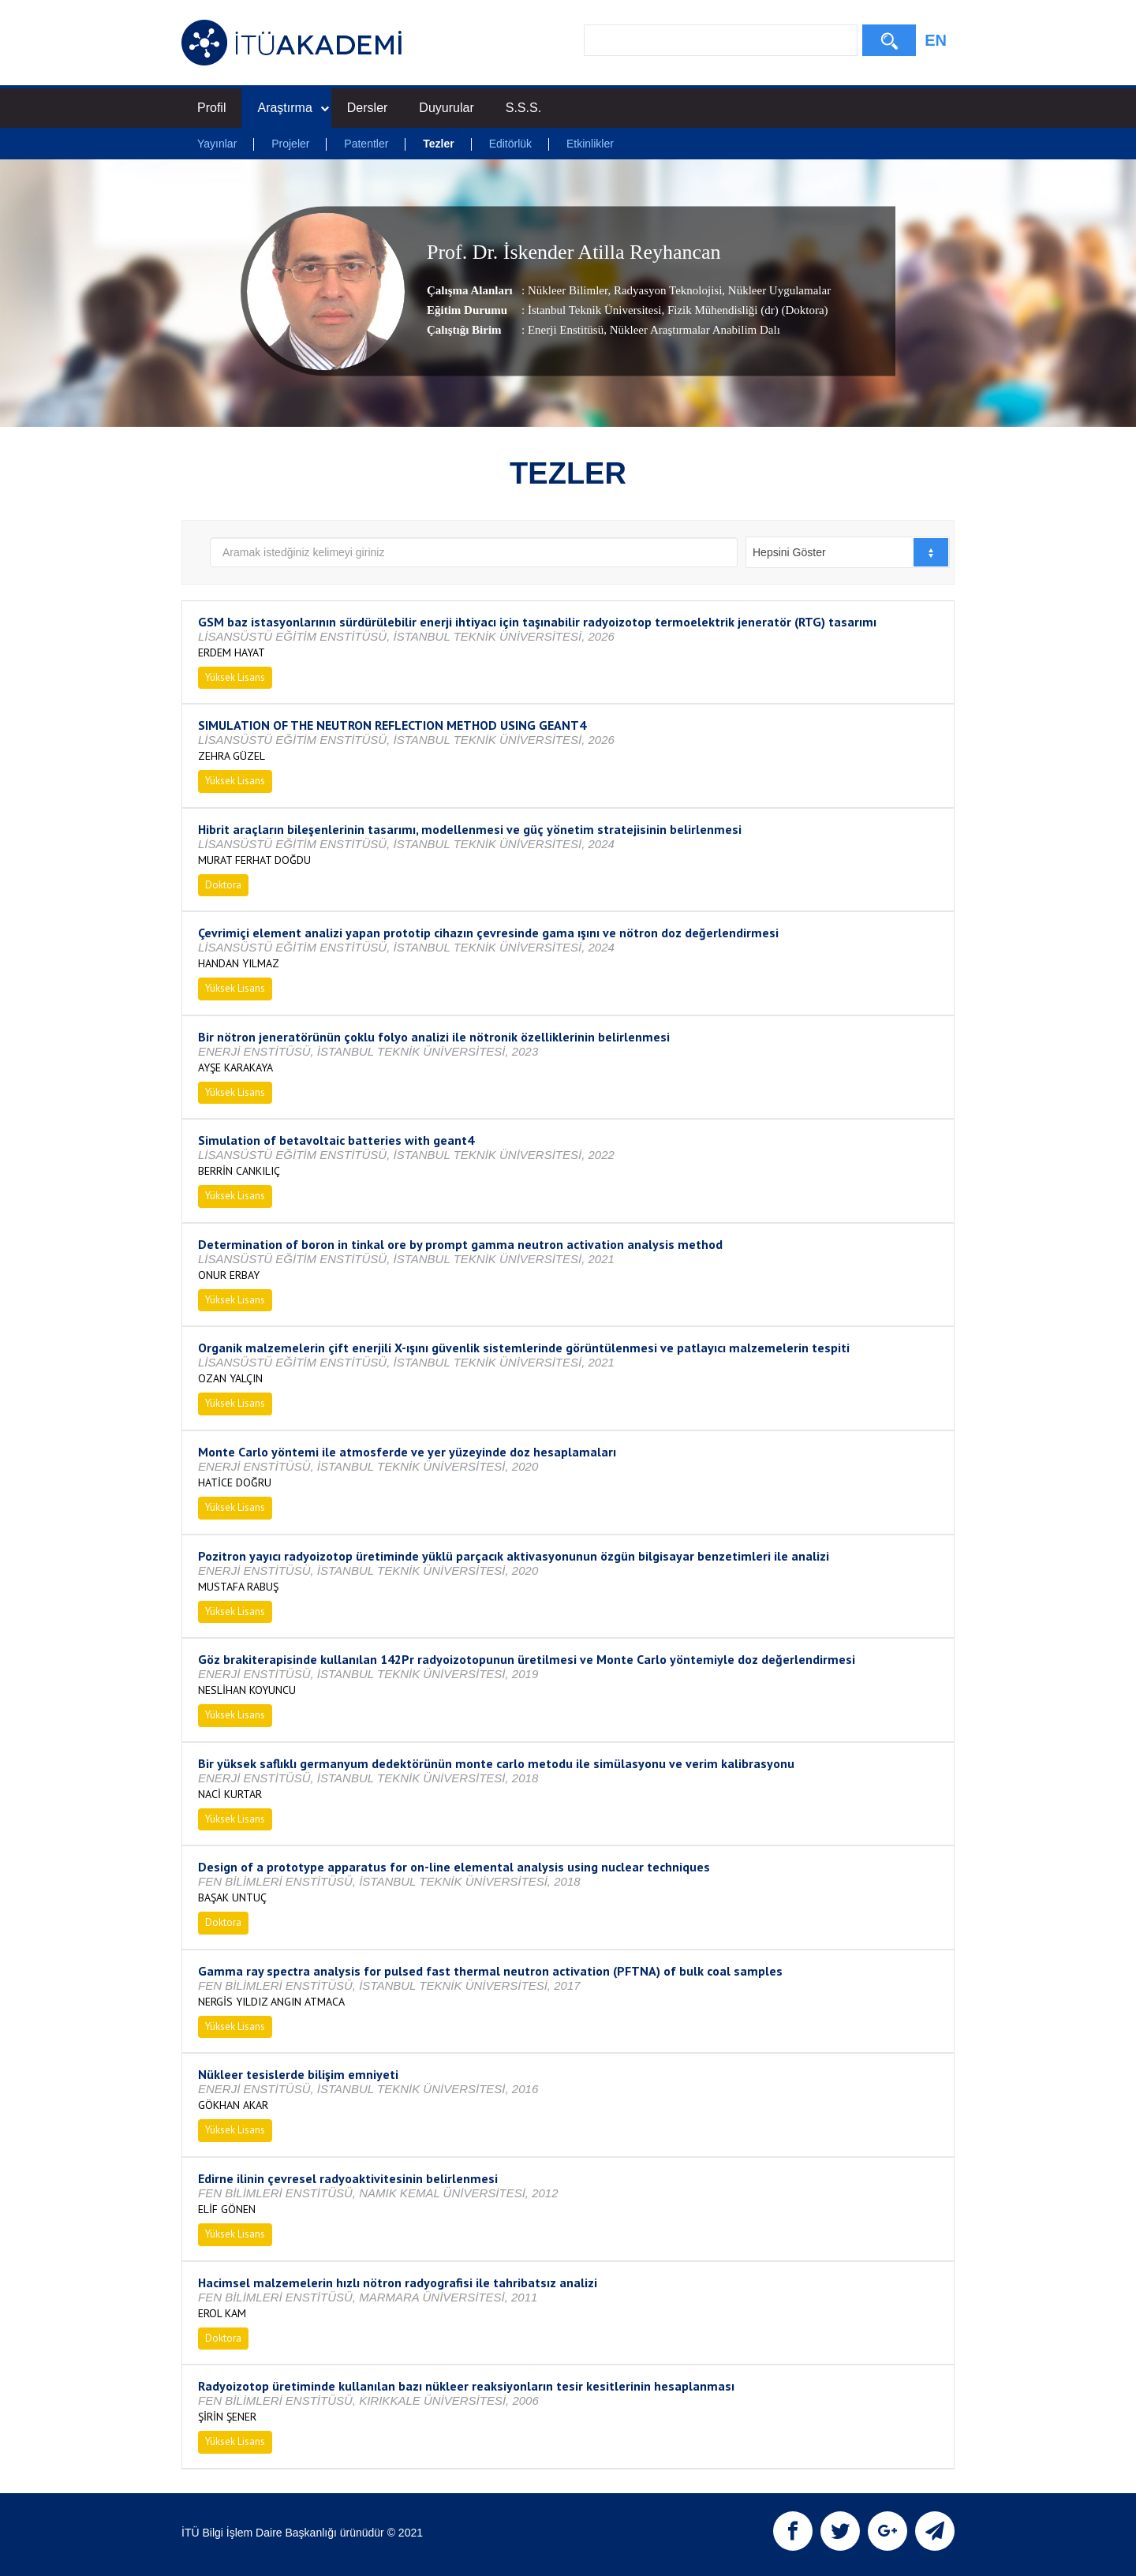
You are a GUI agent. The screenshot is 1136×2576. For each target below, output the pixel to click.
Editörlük (510, 143)
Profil (211, 107)
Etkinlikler (590, 143)
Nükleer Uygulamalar (778, 290)
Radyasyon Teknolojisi (666, 290)
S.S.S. (523, 107)
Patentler (366, 143)
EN (936, 40)
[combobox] (848, 552)
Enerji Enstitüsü (566, 329)
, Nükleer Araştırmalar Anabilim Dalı (692, 329)
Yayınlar (217, 143)
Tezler (438, 143)
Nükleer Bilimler (567, 290)
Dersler (367, 107)
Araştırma (292, 107)
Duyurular (446, 107)
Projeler (290, 143)
